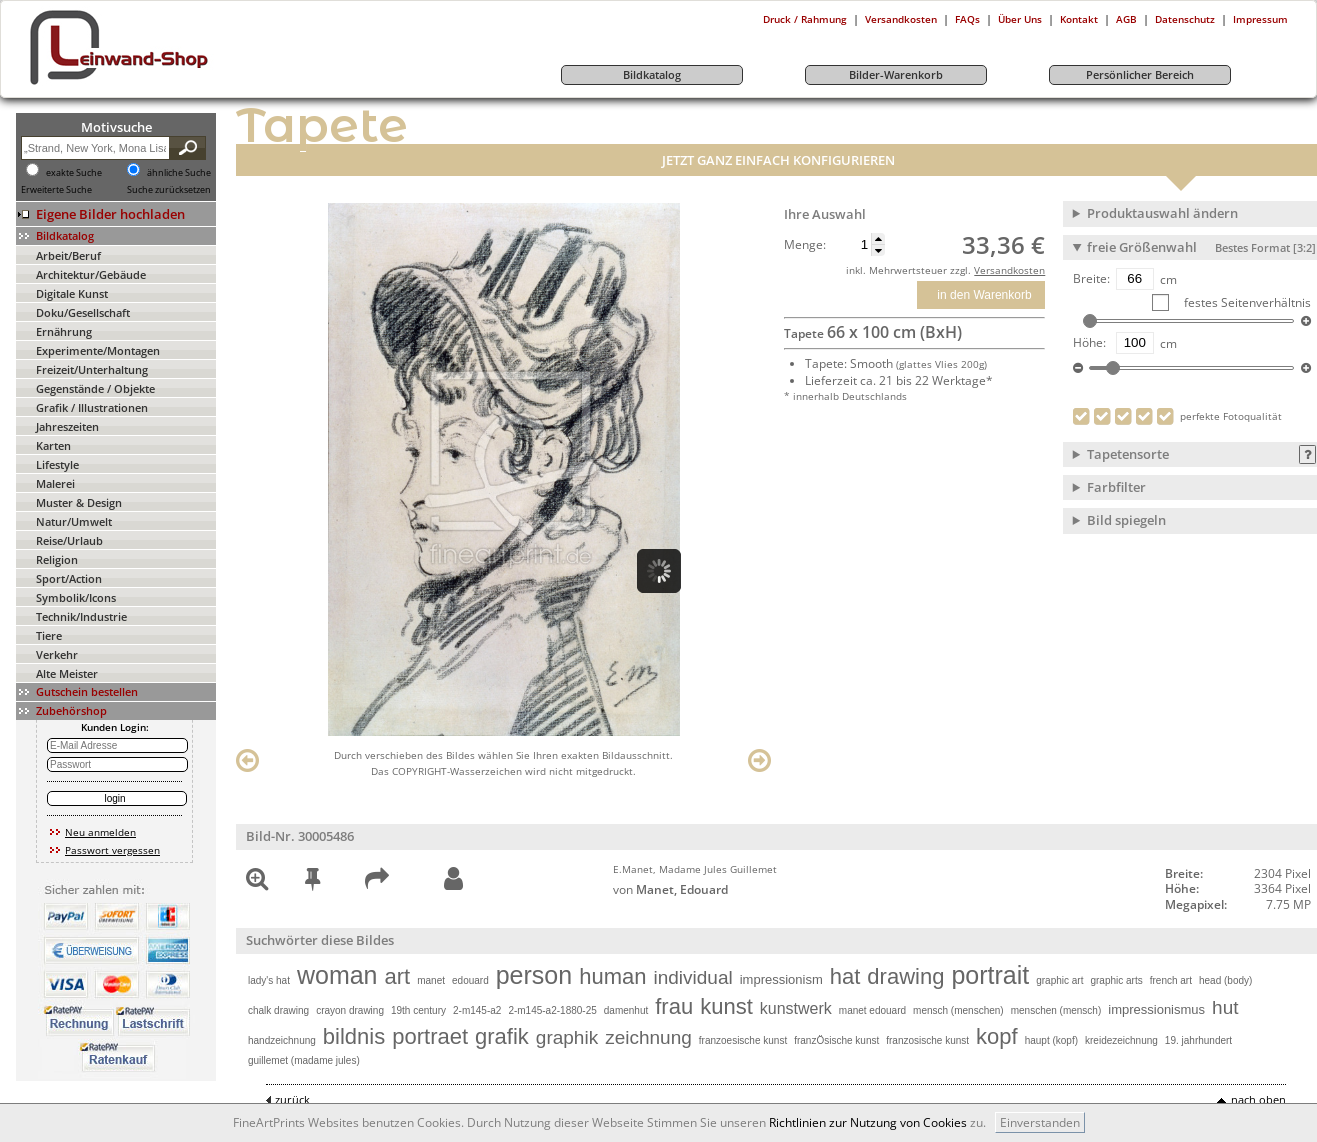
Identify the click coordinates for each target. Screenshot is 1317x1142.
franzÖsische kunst (836, 1040)
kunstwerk (796, 1008)
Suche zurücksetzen (169, 190)
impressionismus (1156, 1009)
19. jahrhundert (1198, 1040)
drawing (905, 976)
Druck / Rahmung (805, 19)
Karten (53, 445)
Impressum (1260, 19)
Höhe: (1089, 343)
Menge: (805, 245)
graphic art (1059, 980)
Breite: (1091, 279)
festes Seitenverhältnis (1246, 302)
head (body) (1225, 980)
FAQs (967, 19)
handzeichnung (282, 1040)
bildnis (354, 1036)
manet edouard (872, 1010)
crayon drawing (350, 1010)
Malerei (55, 483)
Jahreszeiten (67, 426)
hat (845, 976)
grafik (502, 1036)
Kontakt (1079, 19)
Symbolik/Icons (76, 597)
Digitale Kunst (72, 293)
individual (692, 977)
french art (1171, 980)
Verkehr (57, 654)
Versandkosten (901, 19)
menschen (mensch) (1056, 1010)
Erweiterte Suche (56, 190)
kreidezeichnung (1121, 1040)
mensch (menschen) (958, 1010)
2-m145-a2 (477, 1010)
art (398, 976)
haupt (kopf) (1051, 1040)
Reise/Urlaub (69, 540)
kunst (726, 1006)
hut (1225, 1007)
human (612, 976)
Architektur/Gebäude (91, 274)
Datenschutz (1185, 19)
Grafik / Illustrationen (92, 407)
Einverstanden (1040, 1122)
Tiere (49, 635)
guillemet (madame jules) (304, 1060)
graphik (567, 1037)
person (534, 975)
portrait (990, 975)
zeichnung (648, 1037)
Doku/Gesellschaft (83, 312)
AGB (1126, 19)
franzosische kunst (927, 1040)
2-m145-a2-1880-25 (552, 1010)
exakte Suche (74, 173)
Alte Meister (67, 673)
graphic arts (1116, 980)
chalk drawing (278, 1010)
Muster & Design (79, 502)
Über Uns (1020, 19)
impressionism (781, 979)
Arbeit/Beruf (68, 255)
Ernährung (64, 331)
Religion (57, 559)
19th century (418, 1010)
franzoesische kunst (743, 1040)
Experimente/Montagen (98, 350)
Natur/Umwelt (74, 521)
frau (674, 1006)
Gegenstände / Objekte (95, 388)
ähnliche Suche (179, 173)
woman (337, 975)
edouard (470, 980)
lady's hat (269, 980)
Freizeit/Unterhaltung (92, 369)
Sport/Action (69, 578)
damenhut (626, 1010)
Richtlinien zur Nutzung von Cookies (868, 1122)
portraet (430, 1036)
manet (431, 980)
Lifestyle (57, 464)
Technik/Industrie (81, 616)
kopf (997, 1036)
